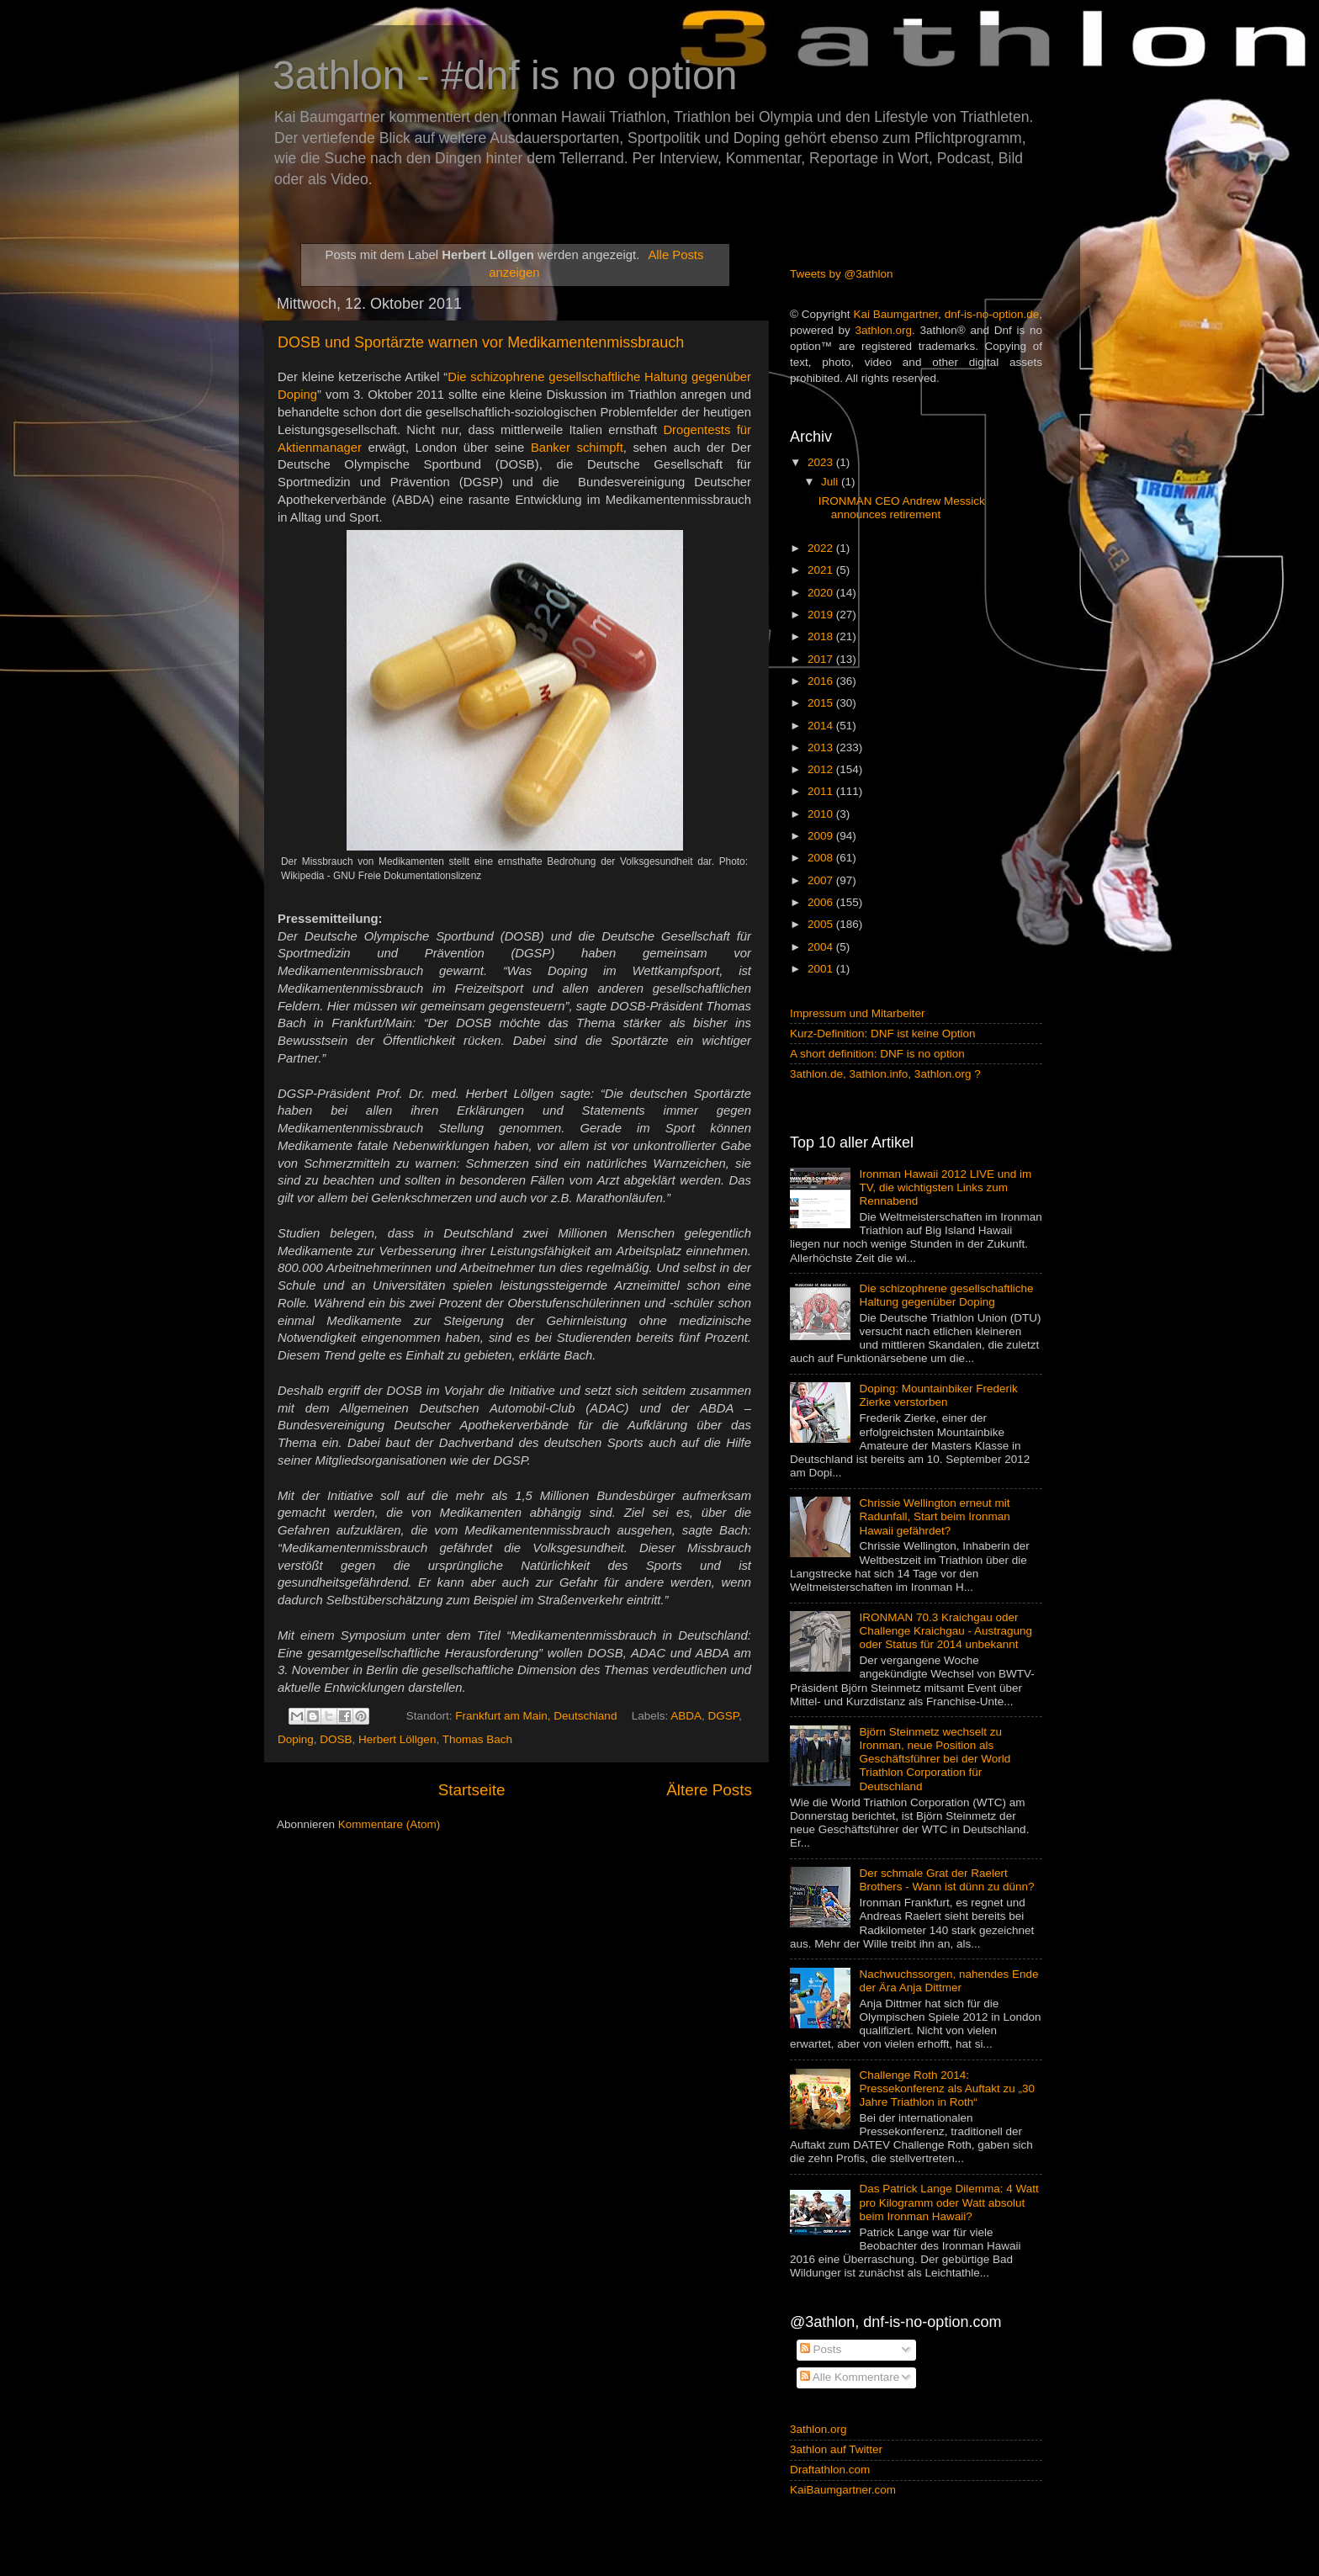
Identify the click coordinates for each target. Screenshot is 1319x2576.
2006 (822, 902)
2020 (822, 592)
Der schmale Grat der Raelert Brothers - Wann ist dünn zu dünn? (946, 1880)
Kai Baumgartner (895, 314)
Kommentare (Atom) (389, 1824)
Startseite (472, 1790)
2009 (822, 836)
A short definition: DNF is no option (877, 1053)
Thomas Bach (477, 1739)
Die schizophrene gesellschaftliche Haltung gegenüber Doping (946, 1295)
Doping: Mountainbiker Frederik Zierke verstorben (938, 1395)
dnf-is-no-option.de (992, 314)
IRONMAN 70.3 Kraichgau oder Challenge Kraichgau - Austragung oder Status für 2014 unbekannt (945, 1631)
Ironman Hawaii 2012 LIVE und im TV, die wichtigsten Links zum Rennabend (945, 1187)
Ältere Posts (709, 1790)
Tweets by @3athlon (841, 274)
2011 (822, 791)
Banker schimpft (577, 447)
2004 (822, 947)
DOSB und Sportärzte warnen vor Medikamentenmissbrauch (481, 342)
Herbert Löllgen (397, 1739)
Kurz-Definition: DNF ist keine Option (883, 1033)
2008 (822, 857)
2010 (822, 814)
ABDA (686, 1715)
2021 (822, 570)
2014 (822, 725)
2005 (822, 924)
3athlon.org (884, 330)
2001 (822, 968)
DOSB (336, 1739)
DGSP (723, 1715)
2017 (822, 659)
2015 (822, 703)
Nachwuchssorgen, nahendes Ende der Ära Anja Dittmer (948, 1981)
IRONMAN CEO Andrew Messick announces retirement (901, 508)
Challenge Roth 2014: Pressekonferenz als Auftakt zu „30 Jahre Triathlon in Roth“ (947, 2088)
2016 (822, 681)
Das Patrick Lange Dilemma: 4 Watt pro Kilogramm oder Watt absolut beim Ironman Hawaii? (948, 2202)
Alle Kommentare (850, 2377)
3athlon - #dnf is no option (505, 75)
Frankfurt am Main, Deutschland (536, 1715)
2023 (822, 462)
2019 (822, 614)
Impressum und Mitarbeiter (857, 1013)
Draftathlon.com (830, 2469)
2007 (822, 880)
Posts (821, 2349)
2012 (822, 769)
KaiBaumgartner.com (843, 2489)
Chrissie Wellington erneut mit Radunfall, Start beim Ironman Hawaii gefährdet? (934, 1516)
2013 (822, 747)
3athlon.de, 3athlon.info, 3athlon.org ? (885, 1074)
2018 (822, 636)
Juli (831, 481)
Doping (296, 1739)
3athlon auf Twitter (836, 2449)
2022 (822, 548)
